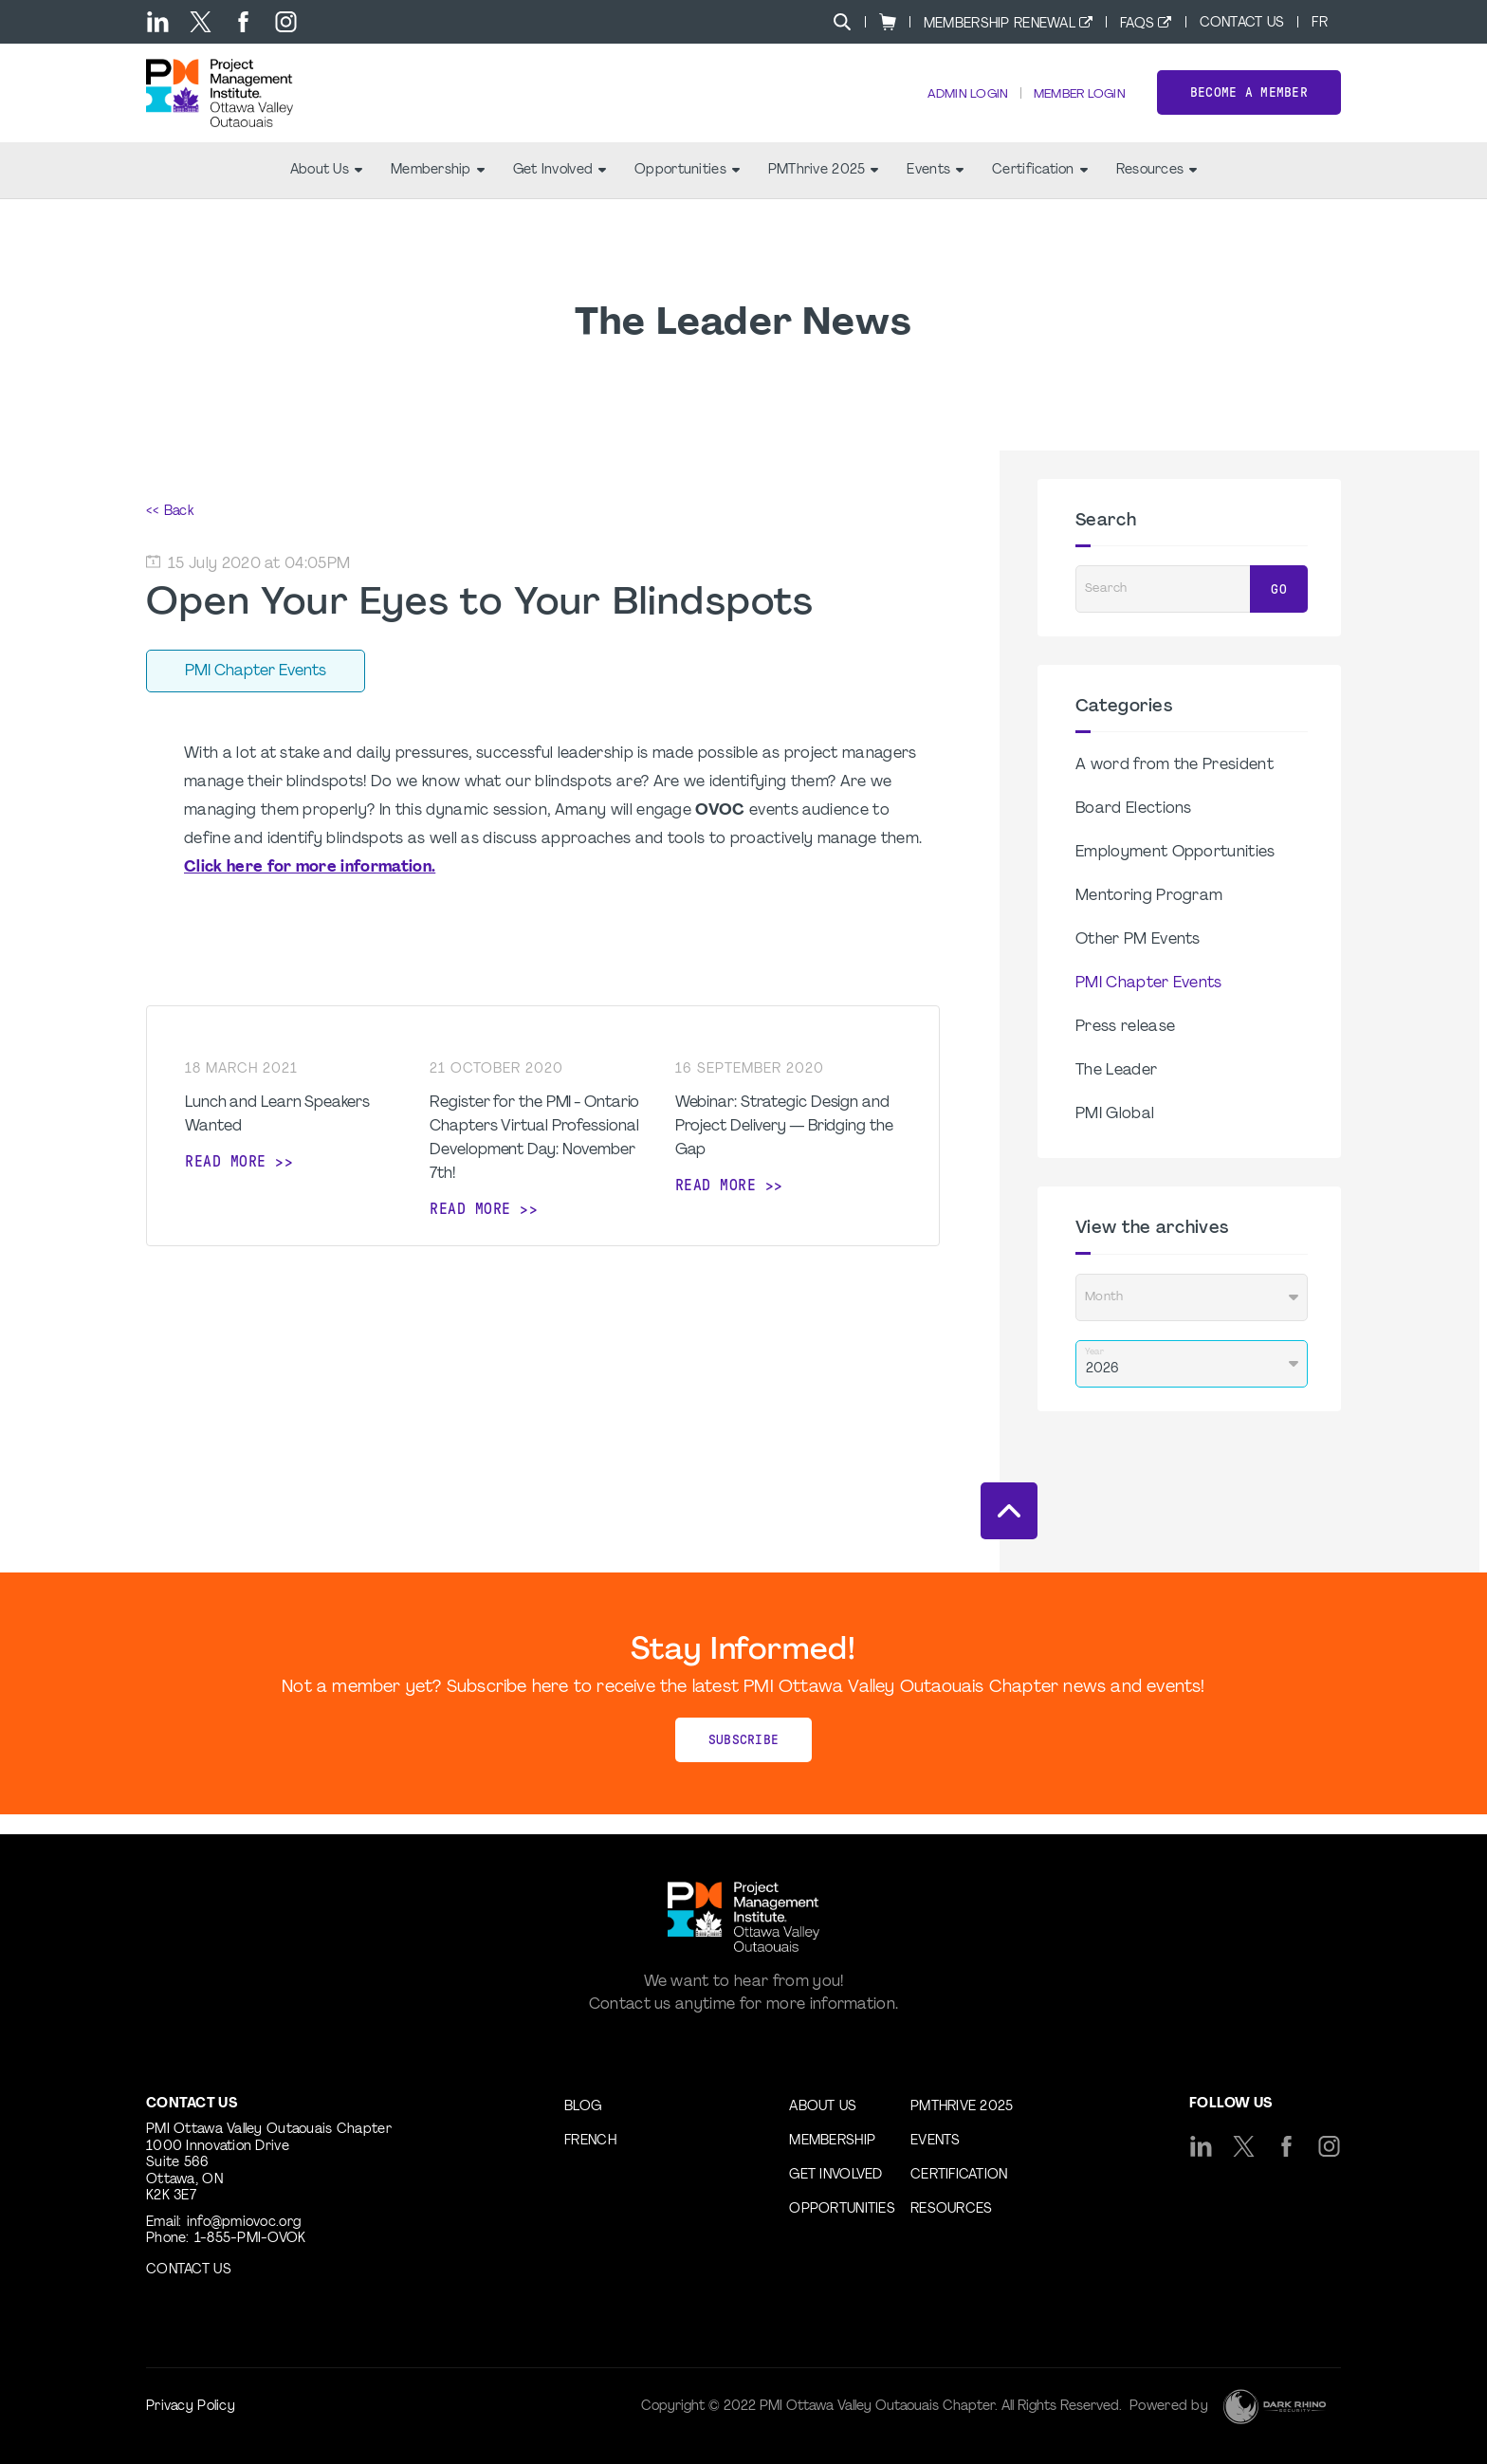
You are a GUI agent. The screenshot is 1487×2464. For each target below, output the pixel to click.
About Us (326, 190)
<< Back (169, 531)
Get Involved (559, 190)
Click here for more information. (309, 887)
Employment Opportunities (1175, 873)
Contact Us (1242, 23)
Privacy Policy (190, 2407)
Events (935, 190)
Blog (582, 2107)
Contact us (188, 2270)
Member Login (1073, 105)
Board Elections (1133, 829)
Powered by (1168, 2407)
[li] (158, 21)
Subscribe (744, 1760)
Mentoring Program (1148, 917)
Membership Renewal (999, 24)
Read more (225, 1181)
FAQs (1137, 24)
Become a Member (1249, 103)
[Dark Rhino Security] (1274, 2406)
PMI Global (1114, 1135)
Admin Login (952, 105)
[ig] (286, 21)
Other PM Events (1138, 960)
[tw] (200, 21)
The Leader (1116, 1091)
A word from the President (1174, 786)
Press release (1125, 1048)
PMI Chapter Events (1148, 1004)
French (590, 2141)
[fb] (243, 21)
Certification (1040, 190)
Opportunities (687, 190)
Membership (438, 190)
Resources (1157, 190)
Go (1279, 609)
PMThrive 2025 (823, 190)
